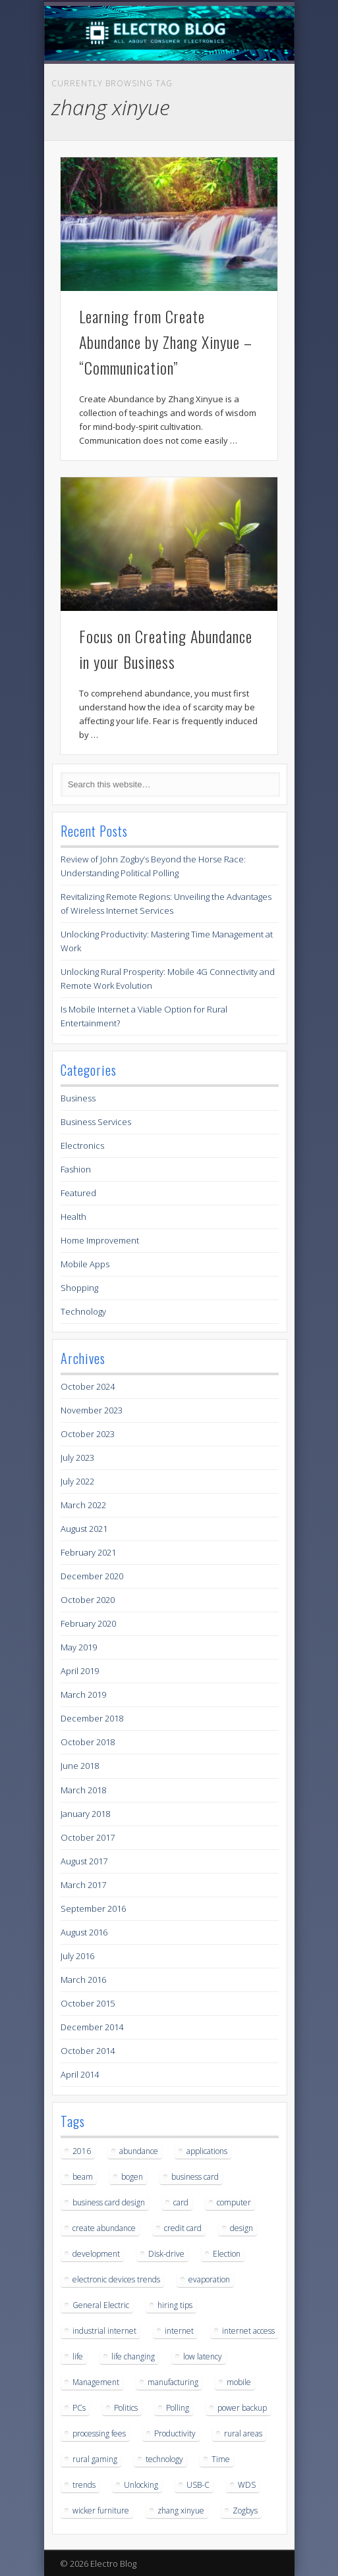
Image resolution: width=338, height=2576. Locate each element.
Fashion (76, 1169)
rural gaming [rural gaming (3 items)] (94, 2459)
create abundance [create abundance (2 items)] (104, 2228)
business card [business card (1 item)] (195, 2176)
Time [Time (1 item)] (220, 2459)
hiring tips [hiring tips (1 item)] (174, 2305)
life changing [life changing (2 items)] (133, 2356)
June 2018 (80, 1766)
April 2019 (80, 1671)
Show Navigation (246, 117)
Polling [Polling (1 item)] (177, 2407)
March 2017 (83, 1885)
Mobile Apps (85, 1264)
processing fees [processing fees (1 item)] (99, 2433)
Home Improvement (100, 1240)
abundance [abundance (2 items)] (138, 2151)
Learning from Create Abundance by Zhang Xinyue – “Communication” (165, 341)
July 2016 (77, 1956)
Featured (78, 1193)
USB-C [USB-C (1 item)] (198, 2484)
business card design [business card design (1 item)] (108, 2202)
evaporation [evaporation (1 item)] (209, 2279)
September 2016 (93, 1908)
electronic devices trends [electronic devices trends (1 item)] (116, 2279)
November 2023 (92, 1410)
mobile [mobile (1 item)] (239, 2382)
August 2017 (84, 1861)
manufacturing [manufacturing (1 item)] (173, 2382)
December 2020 (92, 1576)
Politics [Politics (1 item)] (126, 2407)
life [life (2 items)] (77, 2356)
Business (78, 1098)
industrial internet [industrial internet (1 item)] (104, 2330)
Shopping (79, 1288)
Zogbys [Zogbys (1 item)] (245, 2510)
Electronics (82, 1145)
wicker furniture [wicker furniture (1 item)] (100, 2510)
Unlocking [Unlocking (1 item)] (141, 2484)
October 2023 (88, 1434)
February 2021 (88, 1552)
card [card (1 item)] (180, 2202)
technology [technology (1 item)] (164, 2459)
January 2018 (85, 1814)
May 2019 (79, 1647)
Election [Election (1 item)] (226, 2253)
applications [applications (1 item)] (206, 2151)
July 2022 (77, 1481)
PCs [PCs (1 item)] (79, 2407)
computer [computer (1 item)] (234, 2202)
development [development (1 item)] (96, 2253)
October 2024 (88, 1386)
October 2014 (88, 2051)
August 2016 (84, 1932)
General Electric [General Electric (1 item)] (100, 2305)
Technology (83, 1311)
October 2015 (88, 2003)
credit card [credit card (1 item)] (183, 2228)
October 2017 (88, 1837)
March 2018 (83, 1790)
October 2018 (88, 1742)
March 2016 (83, 1979)
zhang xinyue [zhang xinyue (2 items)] (180, 2510)
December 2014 (92, 2027)
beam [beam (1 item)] (82, 2176)
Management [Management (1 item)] (95, 2382)
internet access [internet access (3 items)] (248, 2330)
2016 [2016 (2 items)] (81, 2151)
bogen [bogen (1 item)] (132, 2176)
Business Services (96, 1122)
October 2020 (88, 1600)
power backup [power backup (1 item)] (242, 2407)
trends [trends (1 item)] (84, 2484)
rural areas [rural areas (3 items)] (243, 2433)
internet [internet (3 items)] (179, 2330)
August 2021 (84, 1529)
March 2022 (83, 1505)
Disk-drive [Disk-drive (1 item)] (166, 2253)
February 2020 (88, 1623)
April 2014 (80, 2074)
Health (73, 1216)
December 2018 (92, 1718)
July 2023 (77, 1457)
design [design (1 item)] (241, 2228)
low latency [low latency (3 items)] (202, 2356)
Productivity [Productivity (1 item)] (175, 2433)
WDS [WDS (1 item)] (247, 2484)
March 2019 (83, 1694)
